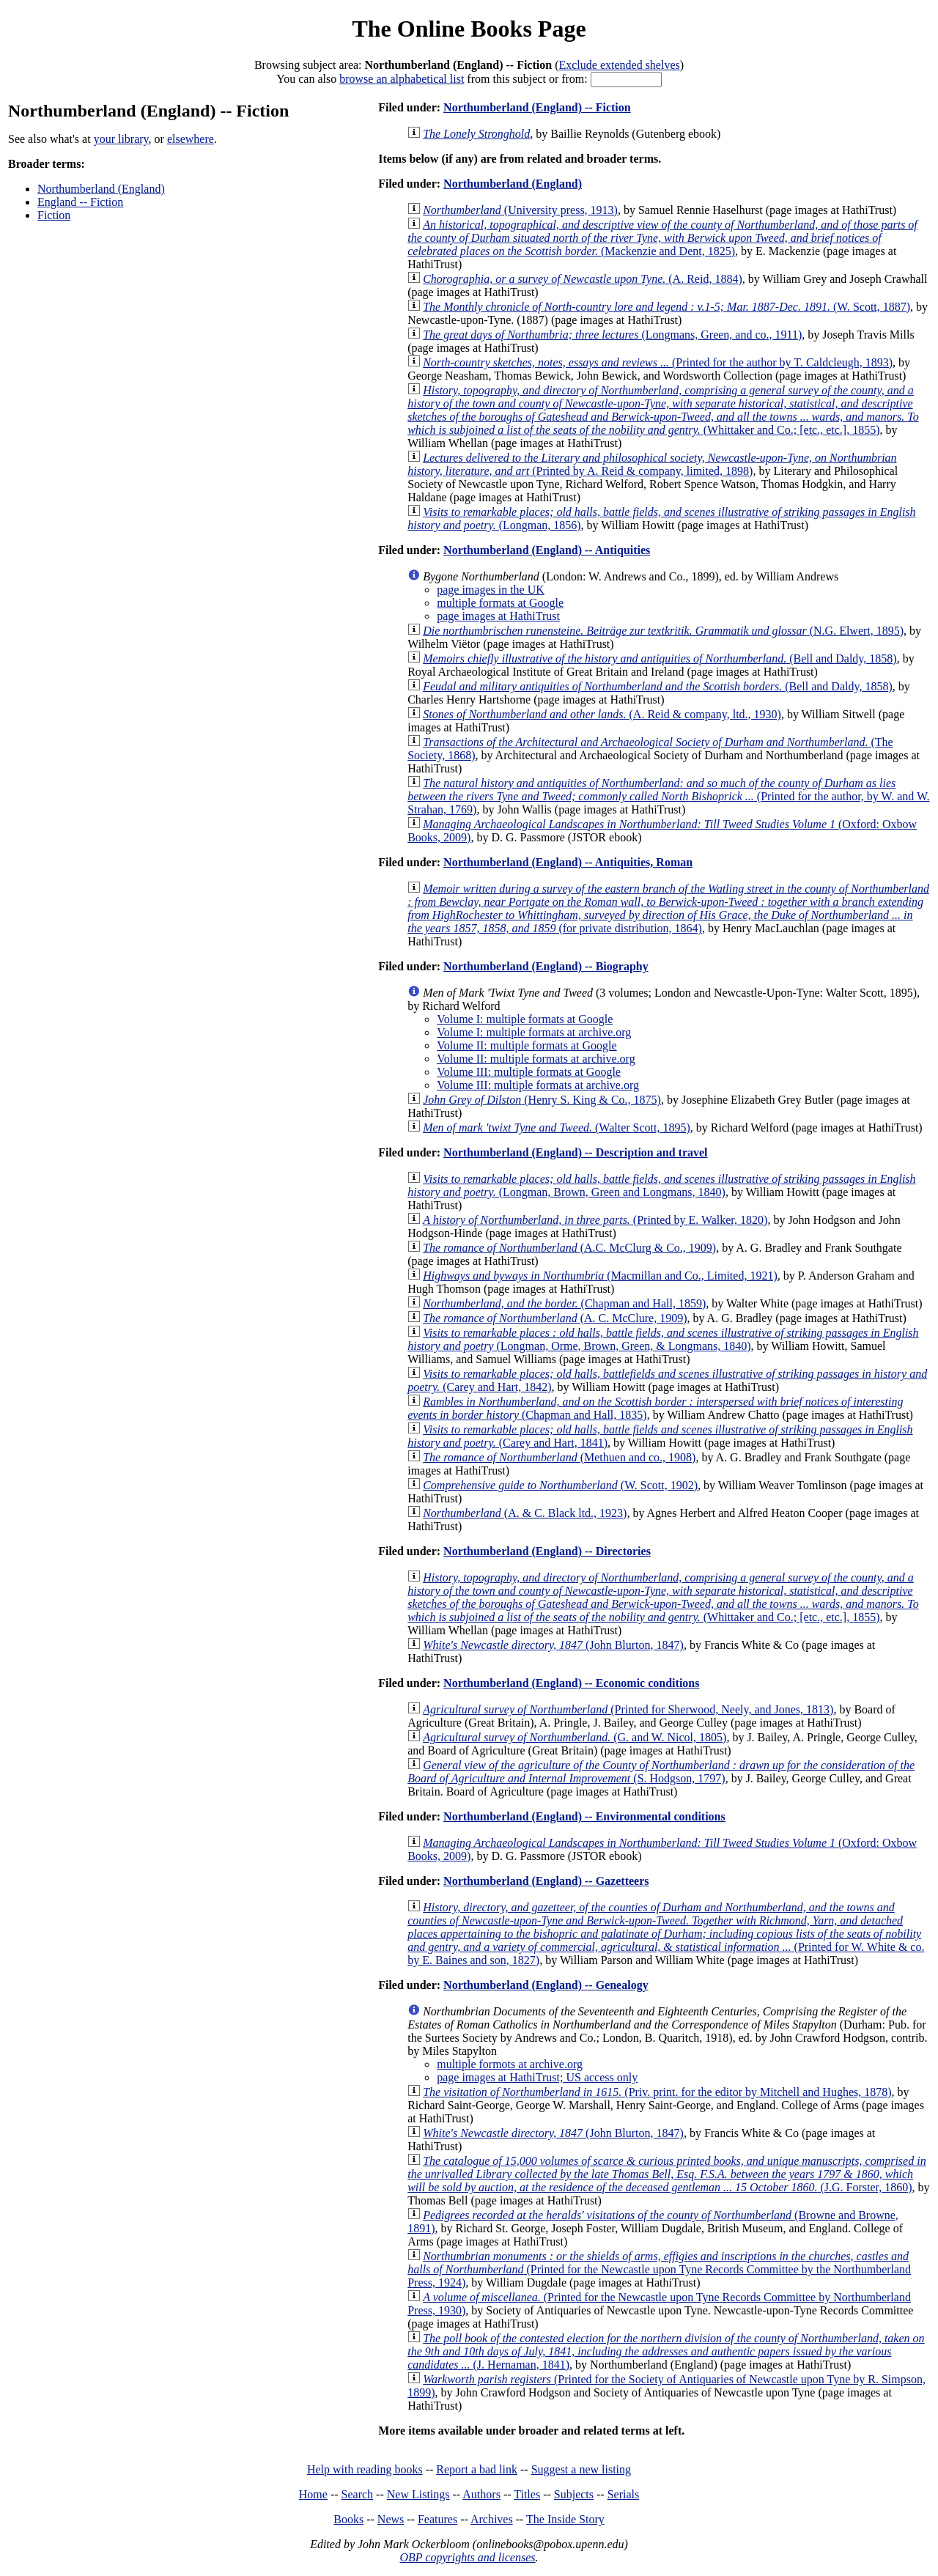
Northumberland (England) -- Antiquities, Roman (568, 862)
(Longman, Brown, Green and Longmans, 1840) (661, 1185)
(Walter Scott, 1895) (556, 1127)
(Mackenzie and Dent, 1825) (662, 237)
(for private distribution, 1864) (668, 908)
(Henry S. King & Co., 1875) (542, 1099)
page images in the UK (490, 589)
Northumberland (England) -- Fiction (537, 107)
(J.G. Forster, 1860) (666, 2174)
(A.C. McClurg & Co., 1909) (569, 1247)
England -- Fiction (80, 202)
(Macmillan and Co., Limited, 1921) (600, 1275)
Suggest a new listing (581, 2469)
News (390, 2519)
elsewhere (190, 139)
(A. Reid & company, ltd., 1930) (602, 714)
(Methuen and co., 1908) (559, 1457)
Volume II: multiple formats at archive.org (536, 1058)
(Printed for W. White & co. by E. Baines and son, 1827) (665, 1933)
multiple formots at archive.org (510, 2064)
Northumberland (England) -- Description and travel (575, 1152)
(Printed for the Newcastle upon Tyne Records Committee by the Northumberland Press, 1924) (659, 2269)
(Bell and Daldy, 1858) (659, 658)
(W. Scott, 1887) (666, 306)
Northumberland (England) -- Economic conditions (571, 1683)
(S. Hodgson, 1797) (661, 1772)
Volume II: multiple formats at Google (526, 1045)
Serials (624, 2494)
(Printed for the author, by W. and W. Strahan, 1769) (668, 796)
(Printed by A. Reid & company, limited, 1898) (651, 464)
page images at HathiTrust (498, 616)
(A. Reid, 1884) (582, 279)
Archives (491, 2519)
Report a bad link (476, 2469)
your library (121, 139)
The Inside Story (565, 2519)
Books (348, 2519)
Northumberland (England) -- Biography (546, 966)
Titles (527, 2494)
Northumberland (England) (101, 188)
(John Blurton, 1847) (553, 1645)
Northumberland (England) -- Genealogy (546, 1985)
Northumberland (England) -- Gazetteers (546, 1881)
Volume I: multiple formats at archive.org (534, 1032)
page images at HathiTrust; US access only (537, 2077)
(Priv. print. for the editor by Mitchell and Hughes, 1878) (657, 2092)
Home (313, 2494)
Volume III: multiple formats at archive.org (538, 1085)
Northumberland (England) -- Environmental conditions (584, 1816)
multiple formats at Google (500, 603)
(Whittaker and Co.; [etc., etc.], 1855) (662, 410)
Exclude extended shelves (618, 65)
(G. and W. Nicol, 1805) (574, 1737)
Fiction (53, 215)
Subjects (574, 2494)
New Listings (418, 2494)
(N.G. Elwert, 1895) (663, 630)
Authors (481, 2494)
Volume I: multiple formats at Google (525, 1019)
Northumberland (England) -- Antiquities (546, 550)
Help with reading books (365, 2469)
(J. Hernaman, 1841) (665, 2351)
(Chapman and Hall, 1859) (564, 1303)
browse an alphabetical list (401, 79)
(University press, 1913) (520, 210)
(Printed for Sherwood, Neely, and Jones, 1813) (628, 1709)
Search (357, 2494)
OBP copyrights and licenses (467, 2557)
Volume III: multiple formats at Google (529, 1072)
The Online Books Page (469, 28)
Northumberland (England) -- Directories (547, 1551)
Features (437, 2519)
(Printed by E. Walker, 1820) (595, 1220)
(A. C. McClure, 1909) (555, 1318)
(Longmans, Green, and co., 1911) (612, 334)
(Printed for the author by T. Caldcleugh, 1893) (658, 362)
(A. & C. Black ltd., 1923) (525, 1513)
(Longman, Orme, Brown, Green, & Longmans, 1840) (662, 1339)
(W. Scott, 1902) (560, 1485)
